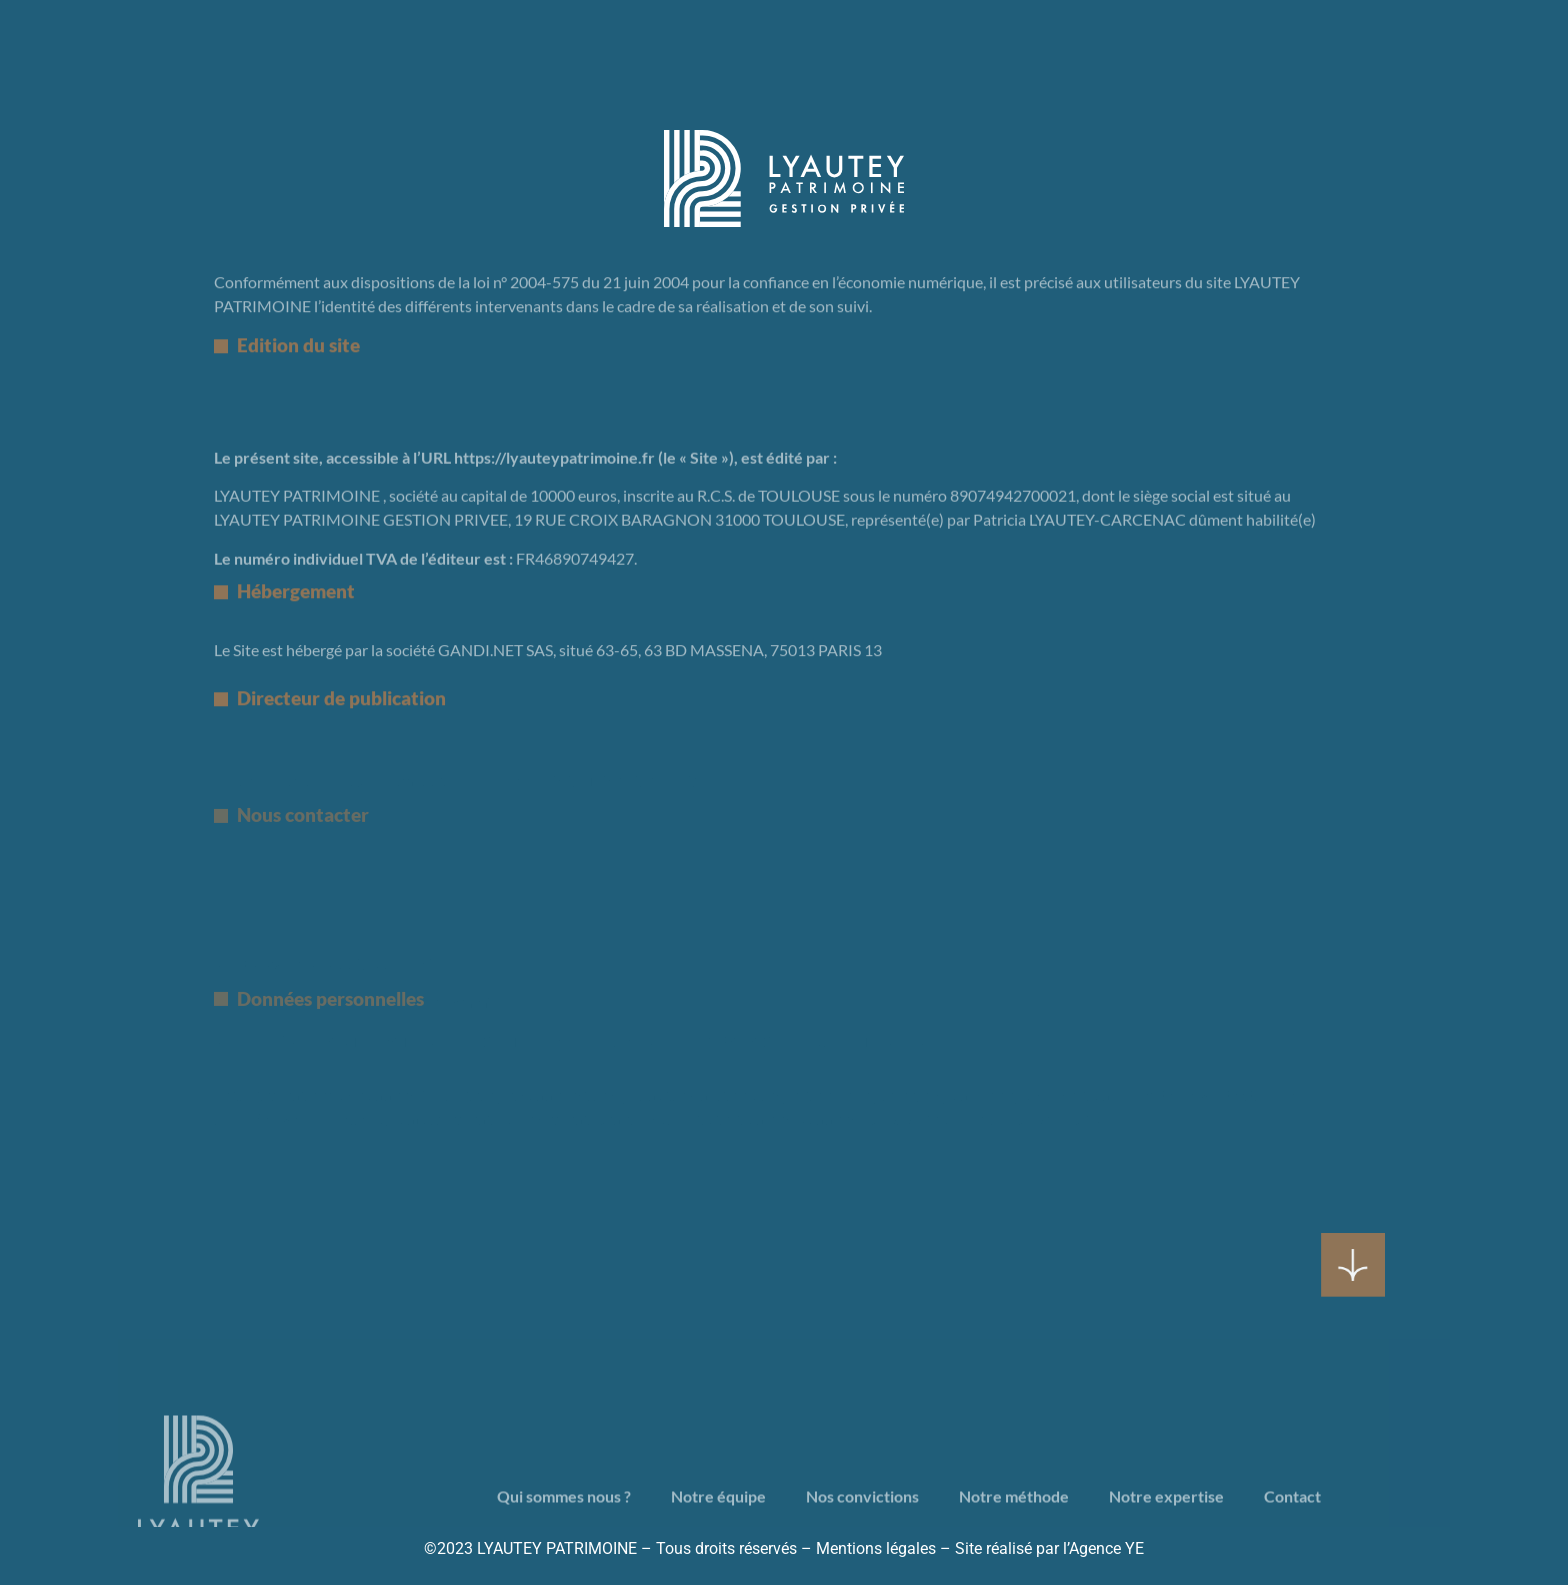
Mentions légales (876, 1548)
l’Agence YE (1101, 1548)
